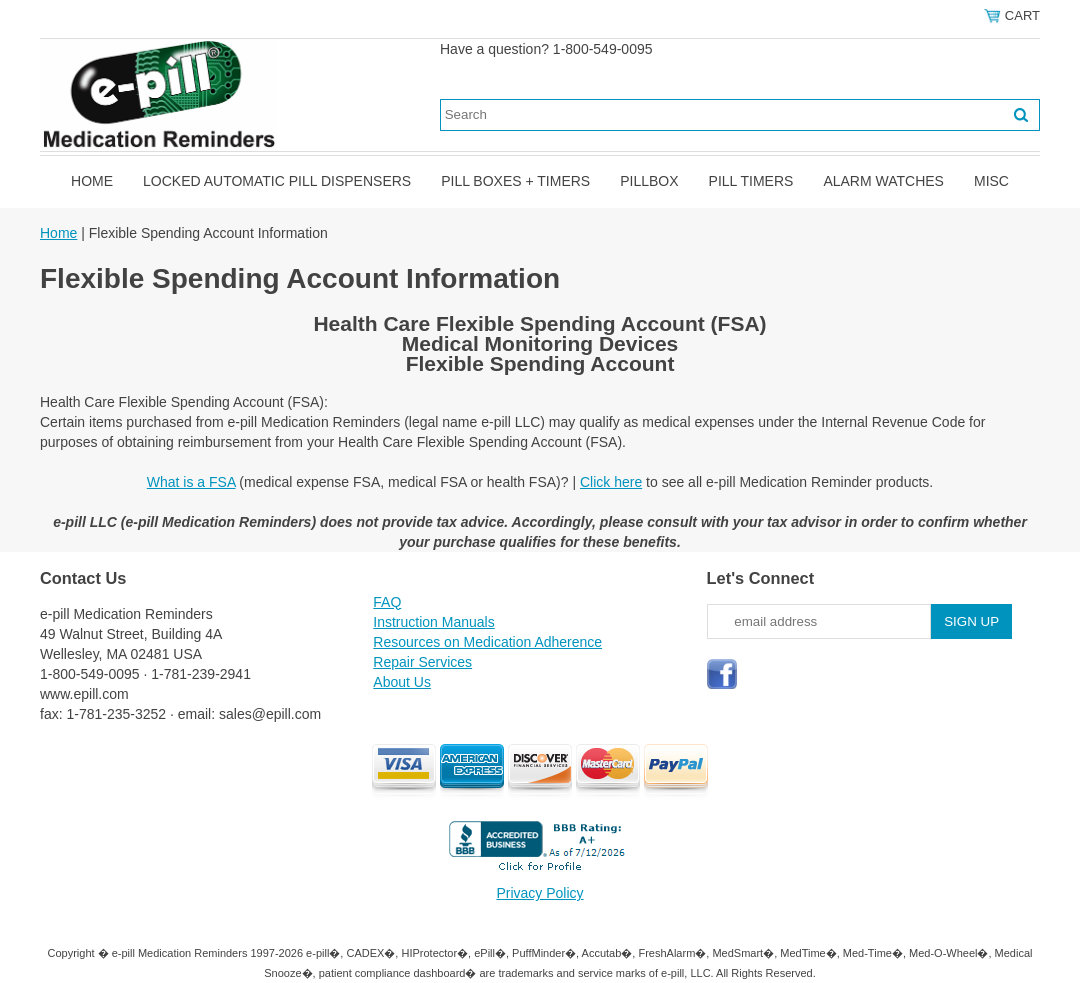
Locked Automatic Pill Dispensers (277, 181)
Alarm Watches (883, 181)
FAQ (387, 602)
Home (92, 181)
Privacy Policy (539, 893)
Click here (611, 482)
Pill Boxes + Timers (515, 181)
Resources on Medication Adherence (487, 642)
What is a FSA (191, 482)
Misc (991, 181)
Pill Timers (751, 181)
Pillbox (649, 181)
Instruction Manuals (433, 622)
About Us (402, 682)
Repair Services (422, 662)
